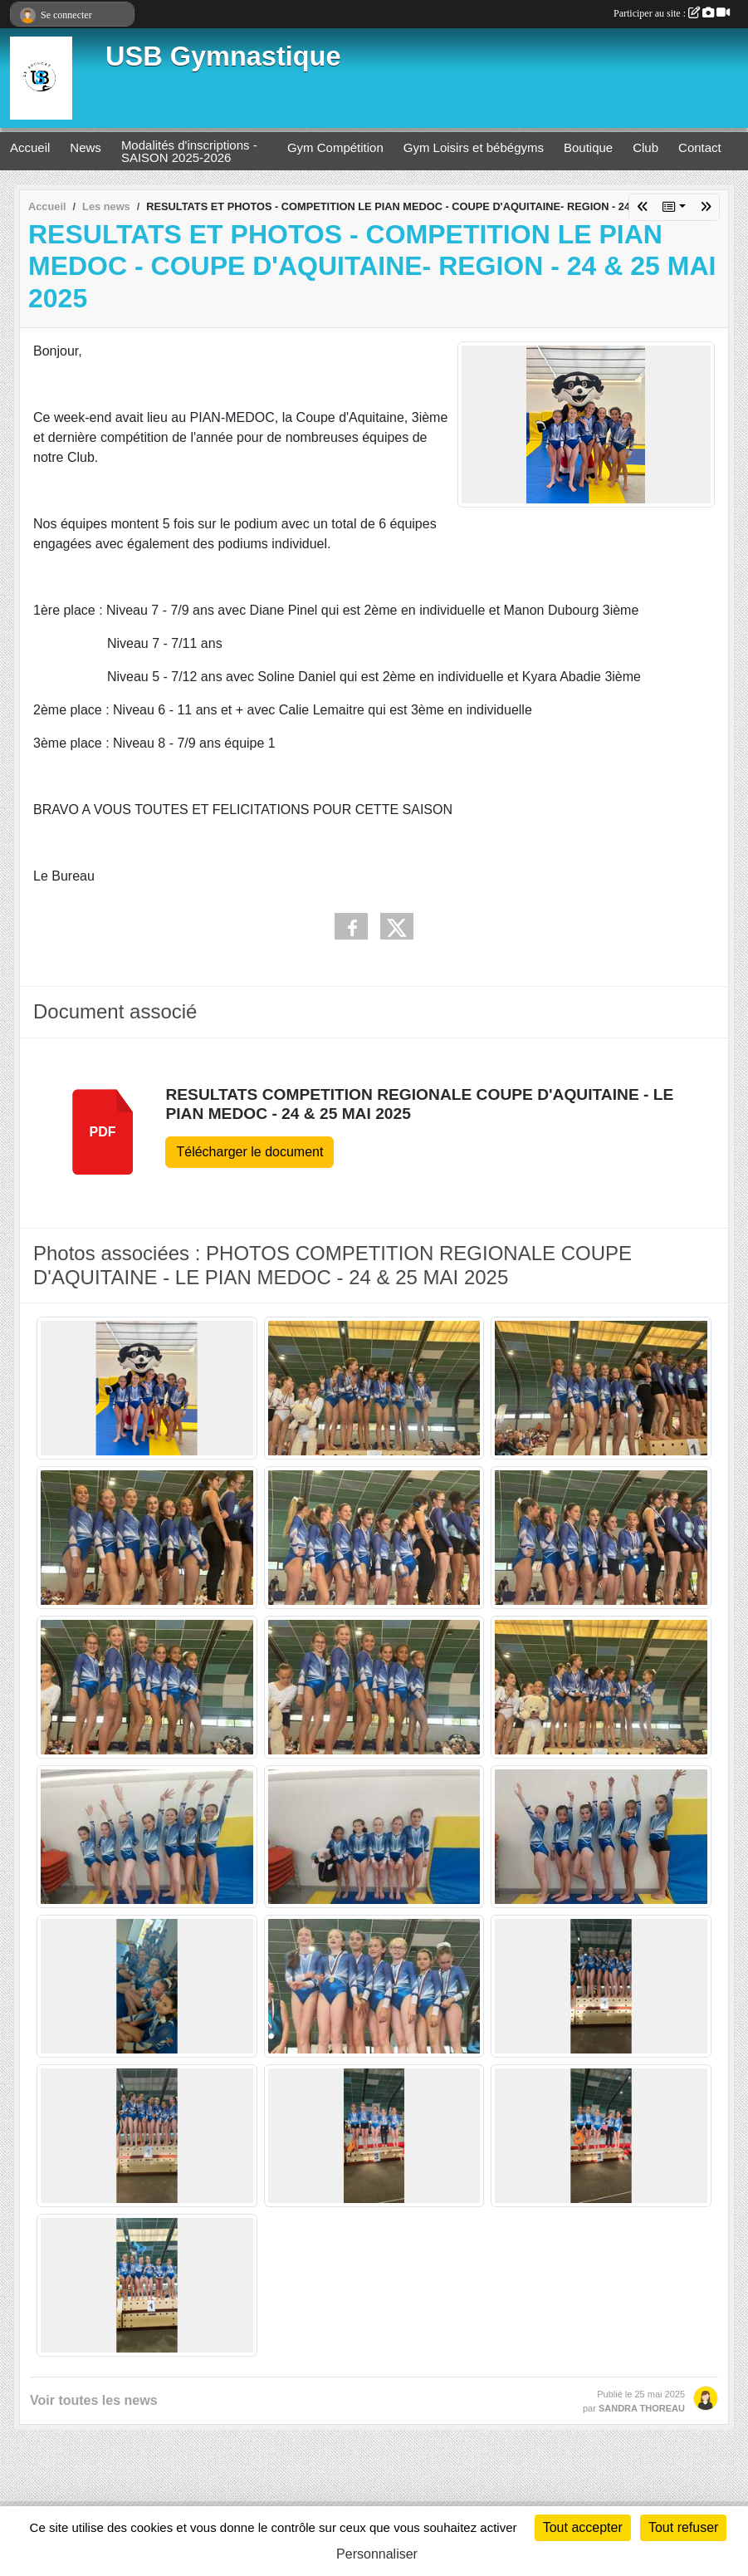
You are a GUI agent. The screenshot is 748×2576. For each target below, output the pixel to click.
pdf (103, 1132)
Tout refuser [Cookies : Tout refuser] (683, 2527)
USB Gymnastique (223, 56)
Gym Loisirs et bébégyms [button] (473, 147)
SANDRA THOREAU (642, 2408)
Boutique (588, 147)
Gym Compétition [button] (335, 147)
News (85, 147)
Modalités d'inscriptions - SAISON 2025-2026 (189, 151)
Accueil (30, 147)
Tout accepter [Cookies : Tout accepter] (583, 2527)
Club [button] (645, 147)
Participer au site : (672, 13)
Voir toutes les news (94, 2400)
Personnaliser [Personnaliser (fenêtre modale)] (377, 2554)
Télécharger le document (249, 1152)
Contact (699, 147)
